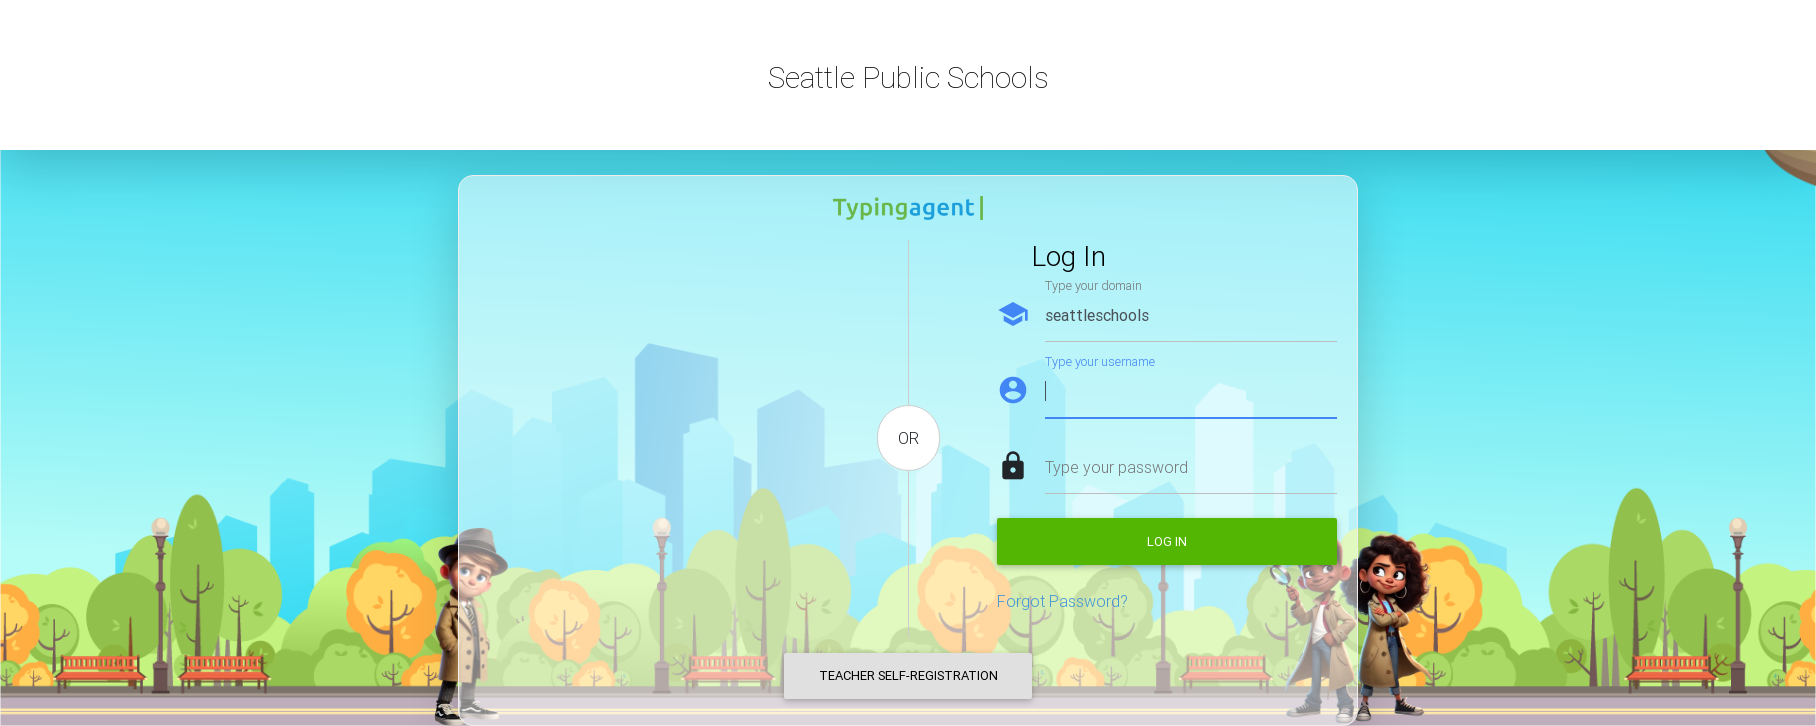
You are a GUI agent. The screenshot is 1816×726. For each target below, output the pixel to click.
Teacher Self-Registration (908, 675)
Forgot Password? (1062, 601)
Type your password (1116, 467)
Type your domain (1093, 285)
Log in (1167, 541)
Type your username (1100, 361)
